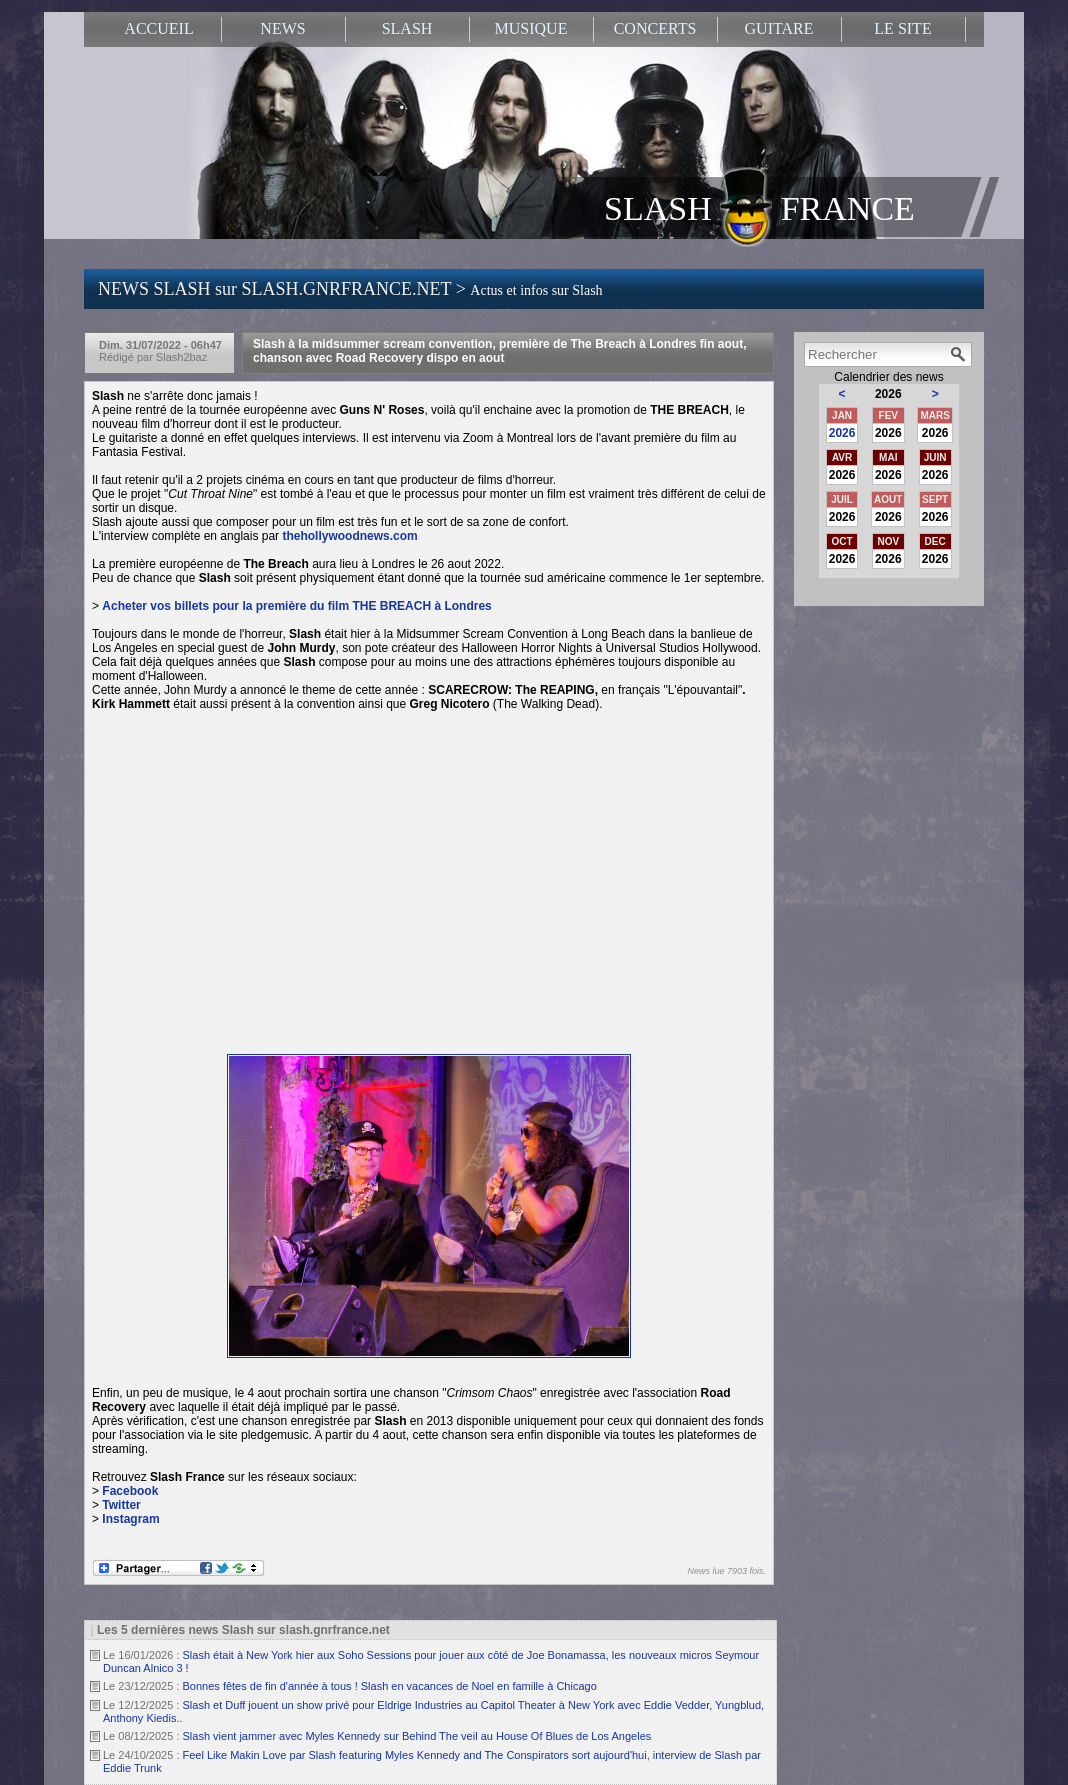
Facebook (130, 1491)
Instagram (130, 1519)
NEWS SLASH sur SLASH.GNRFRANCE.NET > (350, 289)
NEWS (282, 28)
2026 (842, 433)
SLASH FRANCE (759, 207)
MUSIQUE (531, 28)
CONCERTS (655, 28)
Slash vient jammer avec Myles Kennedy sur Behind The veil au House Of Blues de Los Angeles (417, 1736)
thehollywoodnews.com (351, 536)
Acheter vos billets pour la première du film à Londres (296, 606)
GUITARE (779, 28)
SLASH (407, 28)
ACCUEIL (158, 28)
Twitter (121, 1505)
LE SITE (902, 28)
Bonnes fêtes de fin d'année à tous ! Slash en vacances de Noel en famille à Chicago (390, 1686)
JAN (842, 415)
